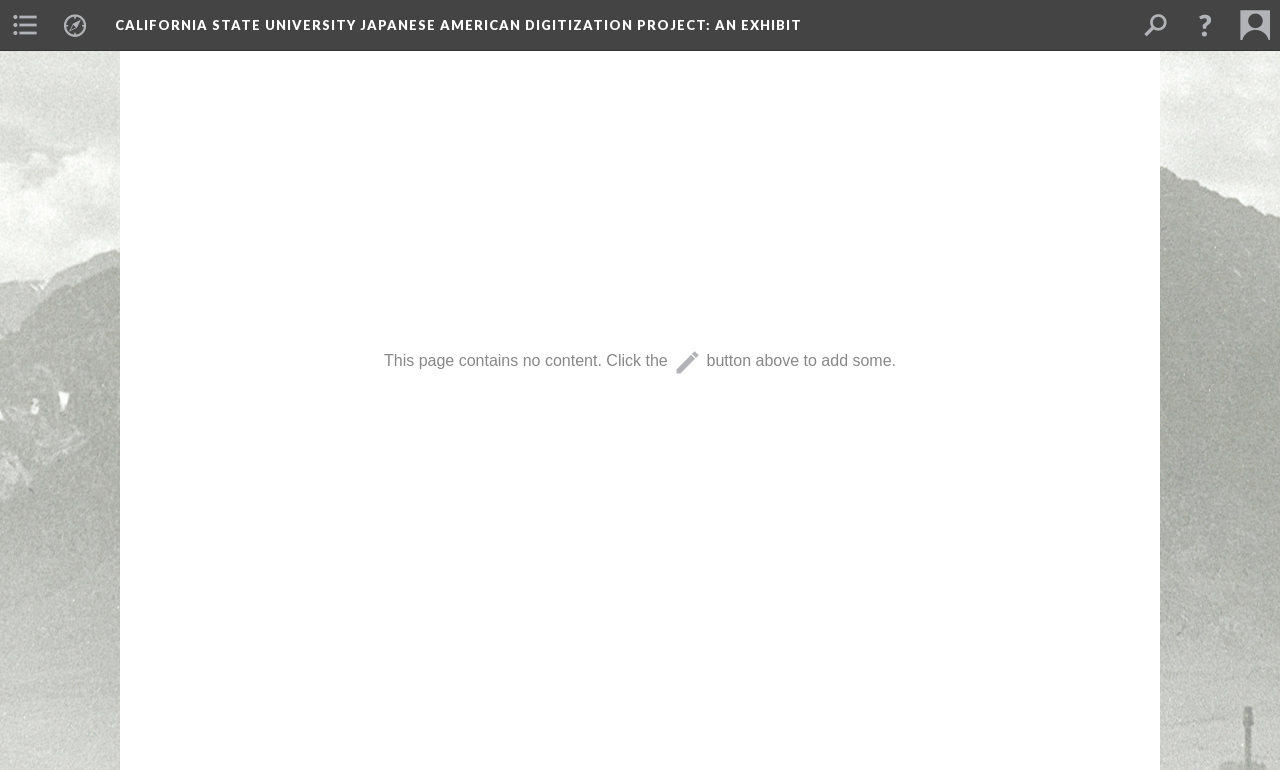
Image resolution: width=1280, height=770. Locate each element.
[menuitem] (25, 25)
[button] (1205, 25)
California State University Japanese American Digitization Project (458, 25)
